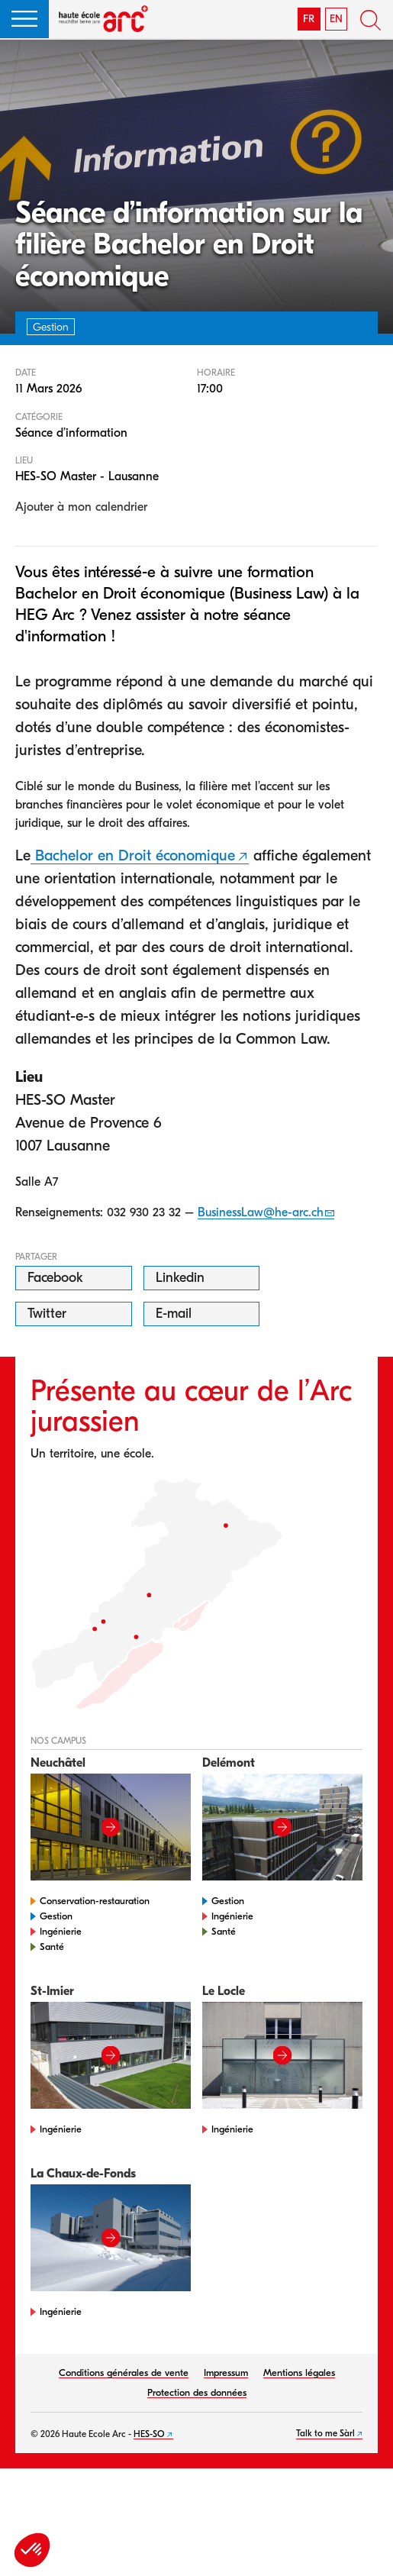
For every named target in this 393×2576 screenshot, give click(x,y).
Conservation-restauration (95, 1900)
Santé (52, 1946)
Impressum (226, 2372)
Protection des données (196, 2392)
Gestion (56, 1916)
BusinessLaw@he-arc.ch (261, 1212)
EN (336, 18)
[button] (24, 19)
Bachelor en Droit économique (133, 855)
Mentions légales (299, 2372)
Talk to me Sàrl (325, 2433)
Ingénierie (61, 1931)
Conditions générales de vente (123, 2372)
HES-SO (149, 2434)
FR (308, 18)
